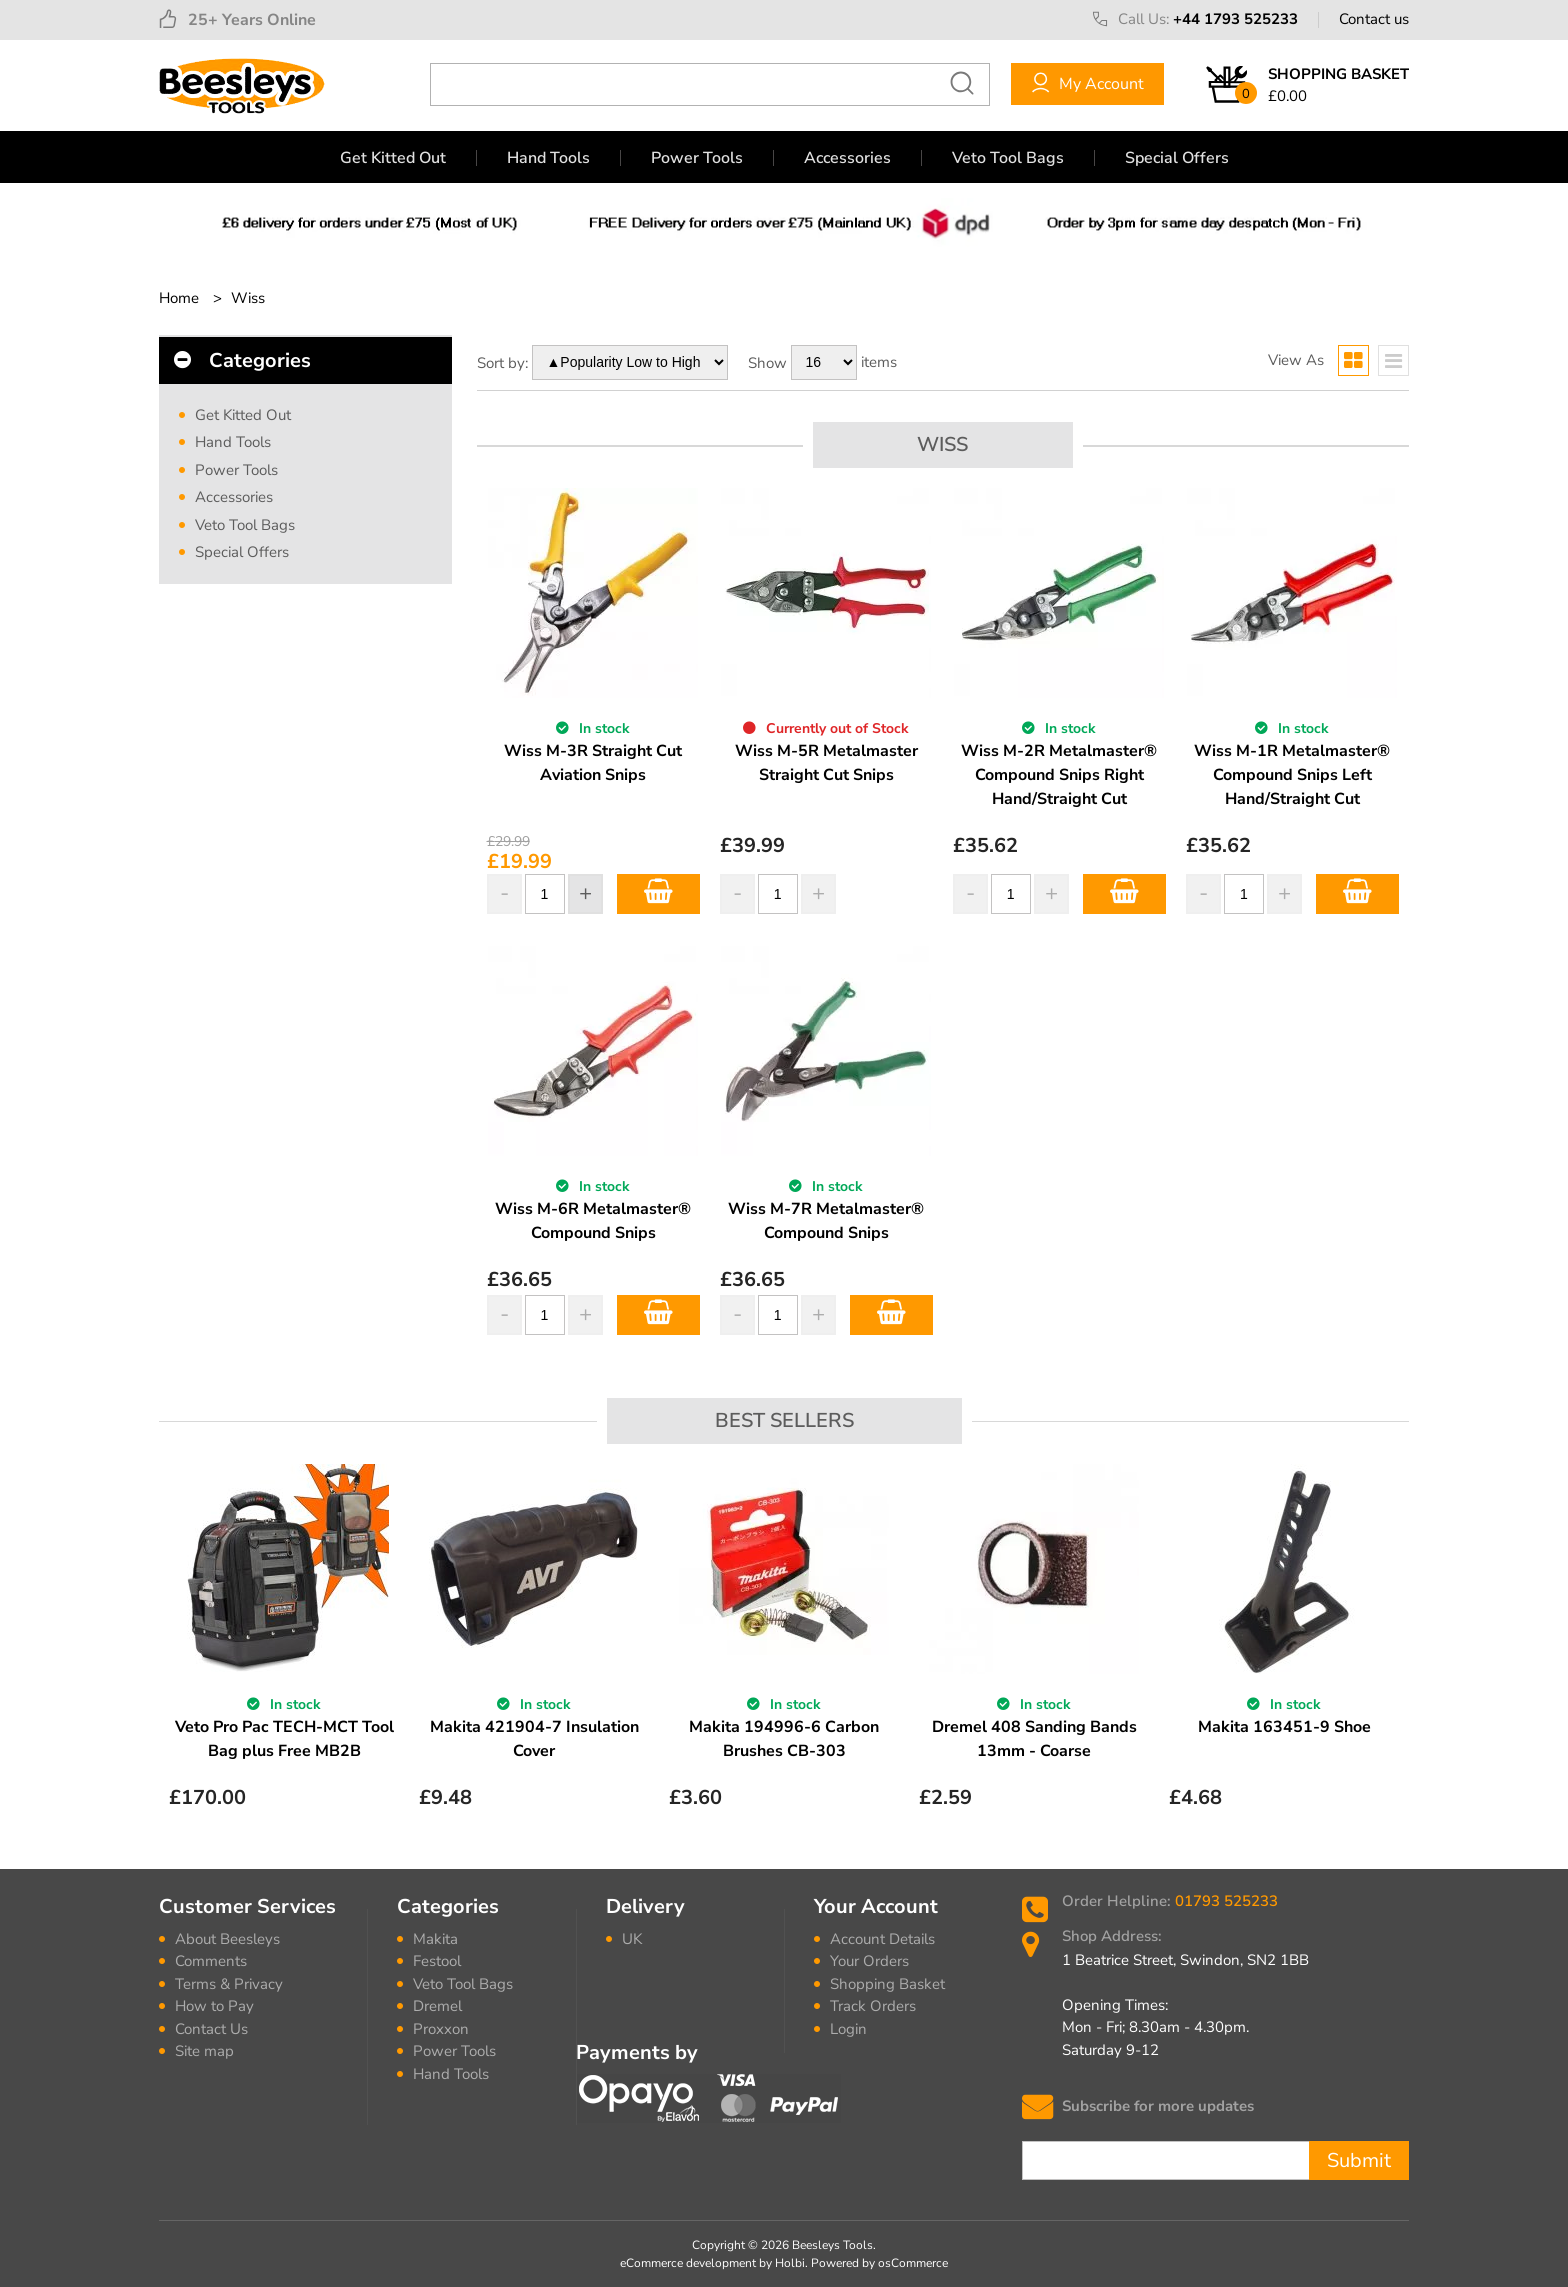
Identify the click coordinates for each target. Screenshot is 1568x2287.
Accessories (847, 158)
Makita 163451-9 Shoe (1284, 1727)
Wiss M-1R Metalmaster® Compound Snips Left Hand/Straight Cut (1292, 775)
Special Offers (1177, 158)
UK (632, 1939)
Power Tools (697, 158)
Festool (437, 1961)
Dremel (437, 2006)
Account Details (882, 1939)
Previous (172, 1652)
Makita (435, 1939)
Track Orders (873, 2006)
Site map (204, 2051)
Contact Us (211, 2029)
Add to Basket (658, 894)
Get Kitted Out (393, 158)
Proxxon (441, 2029)
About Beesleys (227, 1939)
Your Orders (869, 1961)
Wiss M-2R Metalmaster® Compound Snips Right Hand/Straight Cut (1059, 775)
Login (848, 2029)
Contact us (1374, 19)
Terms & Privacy (229, 1984)
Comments (211, 1961)
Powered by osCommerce (879, 2263)
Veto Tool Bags (1008, 158)
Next (1395, 1652)
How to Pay (214, 2006)
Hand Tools (548, 158)
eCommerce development (688, 2263)
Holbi (790, 2263)
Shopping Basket (887, 1984)
